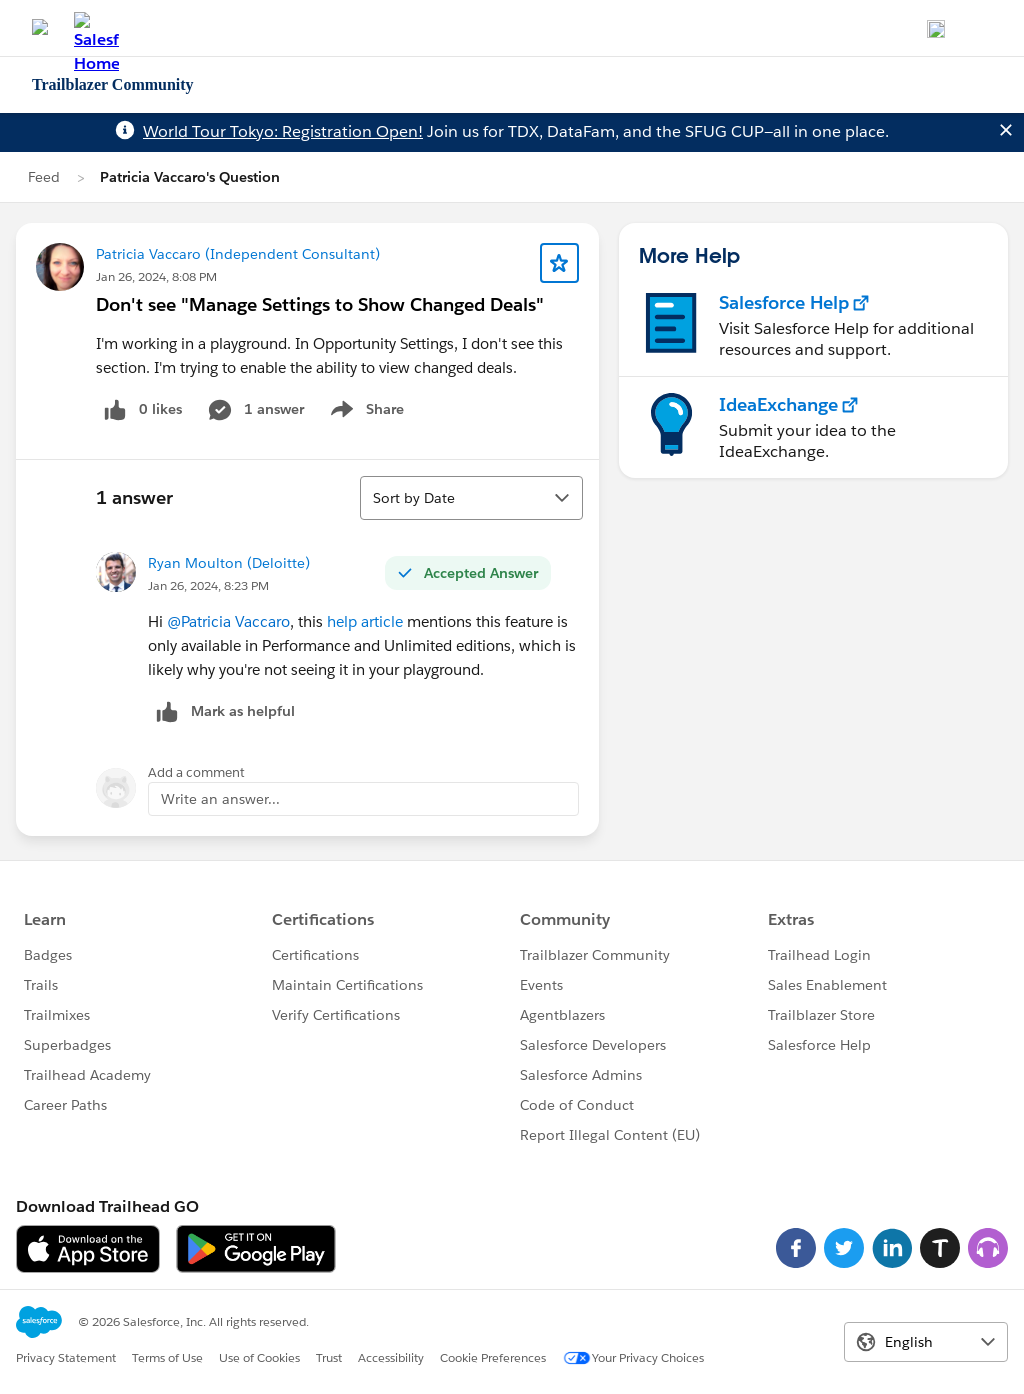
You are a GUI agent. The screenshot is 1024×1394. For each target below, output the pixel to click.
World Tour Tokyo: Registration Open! (283, 131)
